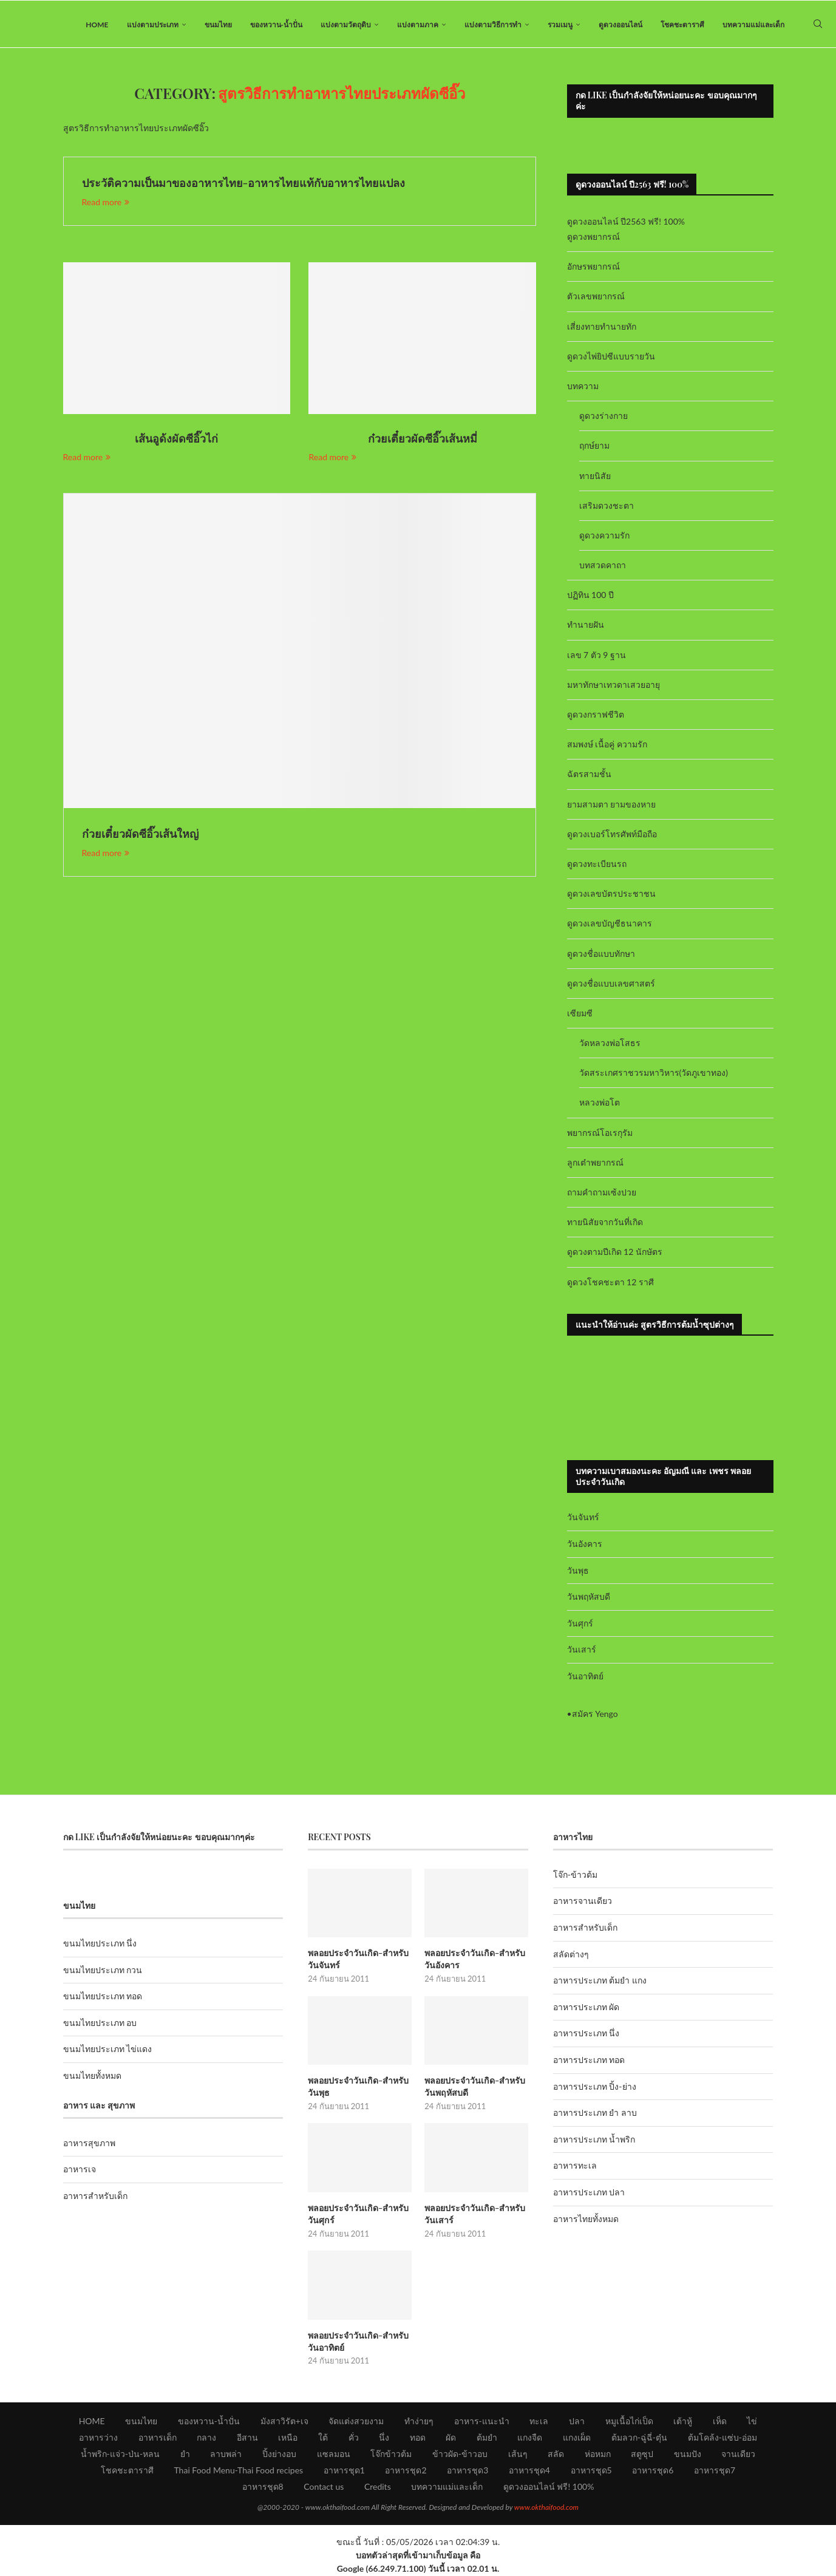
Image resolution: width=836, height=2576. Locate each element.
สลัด (556, 2454)
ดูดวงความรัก (604, 537)
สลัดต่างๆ (571, 1955)
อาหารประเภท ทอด (589, 2061)
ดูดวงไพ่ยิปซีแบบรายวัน (611, 358)
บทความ (583, 387)
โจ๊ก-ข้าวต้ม (575, 1876)
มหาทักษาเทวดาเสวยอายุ (613, 686)
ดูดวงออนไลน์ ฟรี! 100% (548, 2487)
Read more (106, 203)
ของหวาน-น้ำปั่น (276, 24)
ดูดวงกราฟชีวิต (595, 716)
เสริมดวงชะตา (606, 506)
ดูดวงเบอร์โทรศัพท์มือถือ (612, 836)
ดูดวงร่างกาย (603, 417)
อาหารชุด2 (405, 2471)
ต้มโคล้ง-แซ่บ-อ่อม (722, 2438)
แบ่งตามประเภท (152, 24)
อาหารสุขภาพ (89, 2144)
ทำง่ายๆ (418, 2421)
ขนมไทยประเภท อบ (100, 2024)
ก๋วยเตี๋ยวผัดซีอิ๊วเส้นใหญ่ (140, 835)
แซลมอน (333, 2454)
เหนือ (287, 2438)
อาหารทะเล (575, 2167)
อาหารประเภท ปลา (589, 2194)
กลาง (206, 2438)
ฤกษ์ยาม (594, 447)
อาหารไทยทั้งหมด (586, 2220)
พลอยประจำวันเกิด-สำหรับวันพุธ (358, 2088)
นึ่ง (384, 2438)
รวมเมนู (560, 24)
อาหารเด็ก (157, 2438)
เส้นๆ (518, 2454)
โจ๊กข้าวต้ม (391, 2454)
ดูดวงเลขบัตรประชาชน (611, 895)
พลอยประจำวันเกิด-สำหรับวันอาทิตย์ (358, 2342)
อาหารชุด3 (467, 2471)
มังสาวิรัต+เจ (284, 2421)
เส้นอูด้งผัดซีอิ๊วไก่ (176, 439)
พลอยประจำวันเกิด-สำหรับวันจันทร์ (358, 1961)
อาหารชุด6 (652, 2471)
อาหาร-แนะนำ (481, 2421)
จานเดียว (738, 2454)
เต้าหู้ (682, 2421)
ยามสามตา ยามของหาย (611, 805)
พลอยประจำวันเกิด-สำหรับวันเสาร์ (474, 2215)
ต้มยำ (487, 2438)
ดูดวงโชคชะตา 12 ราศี (610, 1283)
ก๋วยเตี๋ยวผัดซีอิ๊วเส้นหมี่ (422, 439)
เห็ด (720, 2421)
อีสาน (247, 2438)
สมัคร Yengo (595, 1715)
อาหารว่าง (98, 2438)
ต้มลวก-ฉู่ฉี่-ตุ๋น (639, 2438)
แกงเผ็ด (577, 2438)
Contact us (324, 2487)
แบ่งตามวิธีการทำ (493, 24)
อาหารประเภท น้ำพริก (594, 2141)
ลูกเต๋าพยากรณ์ (595, 1164)
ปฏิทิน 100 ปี (590, 596)
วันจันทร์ (583, 1519)
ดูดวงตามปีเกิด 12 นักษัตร (614, 1253)
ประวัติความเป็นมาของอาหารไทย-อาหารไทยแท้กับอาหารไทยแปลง (244, 184)
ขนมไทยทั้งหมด (92, 2077)
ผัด (451, 2438)
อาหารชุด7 (714, 2471)
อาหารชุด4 (529, 2471)
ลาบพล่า (226, 2454)
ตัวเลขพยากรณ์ (596, 298)
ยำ (185, 2454)
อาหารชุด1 (344, 2471)
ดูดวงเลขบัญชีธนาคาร (609, 925)
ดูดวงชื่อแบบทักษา (601, 955)
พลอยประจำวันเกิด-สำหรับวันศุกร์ (358, 2215)
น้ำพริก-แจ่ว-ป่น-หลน (120, 2454)
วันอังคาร (584, 1545)
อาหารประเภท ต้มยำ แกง (600, 1982)
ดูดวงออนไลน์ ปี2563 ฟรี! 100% (626, 223)
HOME (97, 24)
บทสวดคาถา (602, 567)
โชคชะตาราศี (682, 24)
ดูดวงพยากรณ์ (593, 238)
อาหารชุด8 (263, 2487)
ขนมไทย (218, 24)
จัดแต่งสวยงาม (356, 2421)
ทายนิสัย (595, 477)
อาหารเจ (79, 2171)
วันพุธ (578, 1571)
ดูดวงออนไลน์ (620, 24)
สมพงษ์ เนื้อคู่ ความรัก (607, 746)
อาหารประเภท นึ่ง (586, 2035)
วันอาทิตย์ (585, 1678)
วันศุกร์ (580, 1624)
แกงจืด (529, 2438)
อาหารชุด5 (591, 2471)
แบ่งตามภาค (417, 24)
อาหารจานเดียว (582, 1902)
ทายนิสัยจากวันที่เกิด (605, 1223)
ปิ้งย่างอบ (279, 2454)
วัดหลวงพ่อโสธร (610, 1044)
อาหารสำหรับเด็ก (95, 2197)
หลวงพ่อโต (599, 1104)
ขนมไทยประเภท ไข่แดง (107, 2050)
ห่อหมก (598, 2454)
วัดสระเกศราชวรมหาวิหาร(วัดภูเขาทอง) (653, 1074)
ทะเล (538, 2421)
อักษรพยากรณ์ (593, 268)
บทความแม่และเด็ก (753, 24)
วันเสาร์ (581, 1651)
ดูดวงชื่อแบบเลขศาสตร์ (611, 984)
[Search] (818, 25)
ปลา (577, 2421)
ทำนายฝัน (585, 626)
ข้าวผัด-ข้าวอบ (460, 2454)
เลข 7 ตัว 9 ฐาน (597, 656)
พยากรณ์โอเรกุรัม (600, 1134)
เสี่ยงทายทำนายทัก (601, 327)
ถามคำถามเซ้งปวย (601, 1194)
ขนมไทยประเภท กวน (103, 1971)
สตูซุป (642, 2454)
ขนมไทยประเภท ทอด (103, 1998)
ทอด (418, 2438)
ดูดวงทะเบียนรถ (597, 865)
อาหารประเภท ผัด (586, 2008)
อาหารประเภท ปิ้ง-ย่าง (594, 2087)
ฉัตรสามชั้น (589, 775)
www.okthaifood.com (546, 2507)
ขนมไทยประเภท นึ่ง (100, 1945)
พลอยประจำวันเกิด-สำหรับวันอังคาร (474, 1961)
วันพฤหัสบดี (588, 1598)
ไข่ (752, 2421)
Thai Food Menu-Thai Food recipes (238, 2471)
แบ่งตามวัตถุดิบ (346, 24)
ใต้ (323, 2438)
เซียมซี (580, 1015)
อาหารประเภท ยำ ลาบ (595, 2114)
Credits (377, 2487)
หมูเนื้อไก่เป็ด (629, 2421)
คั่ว (353, 2438)
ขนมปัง (687, 2454)
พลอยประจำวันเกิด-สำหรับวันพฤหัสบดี (474, 2088)
